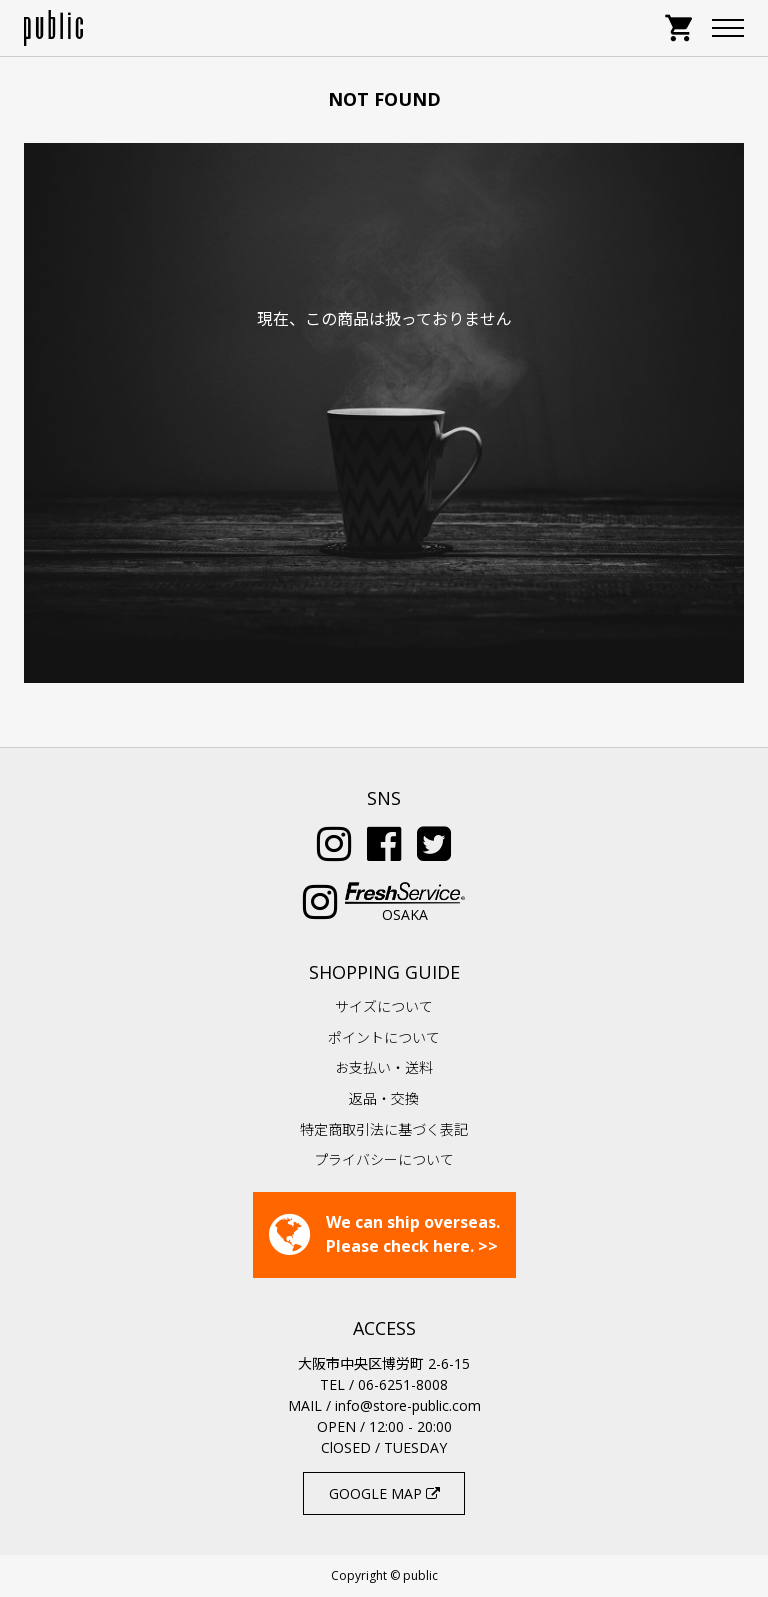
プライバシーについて (384, 1159)
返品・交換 (384, 1098)
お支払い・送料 (384, 1067)
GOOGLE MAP (384, 1493)
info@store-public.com (408, 1405)
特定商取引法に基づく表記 (384, 1129)
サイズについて (384, 1006)
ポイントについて (384, 1037)
